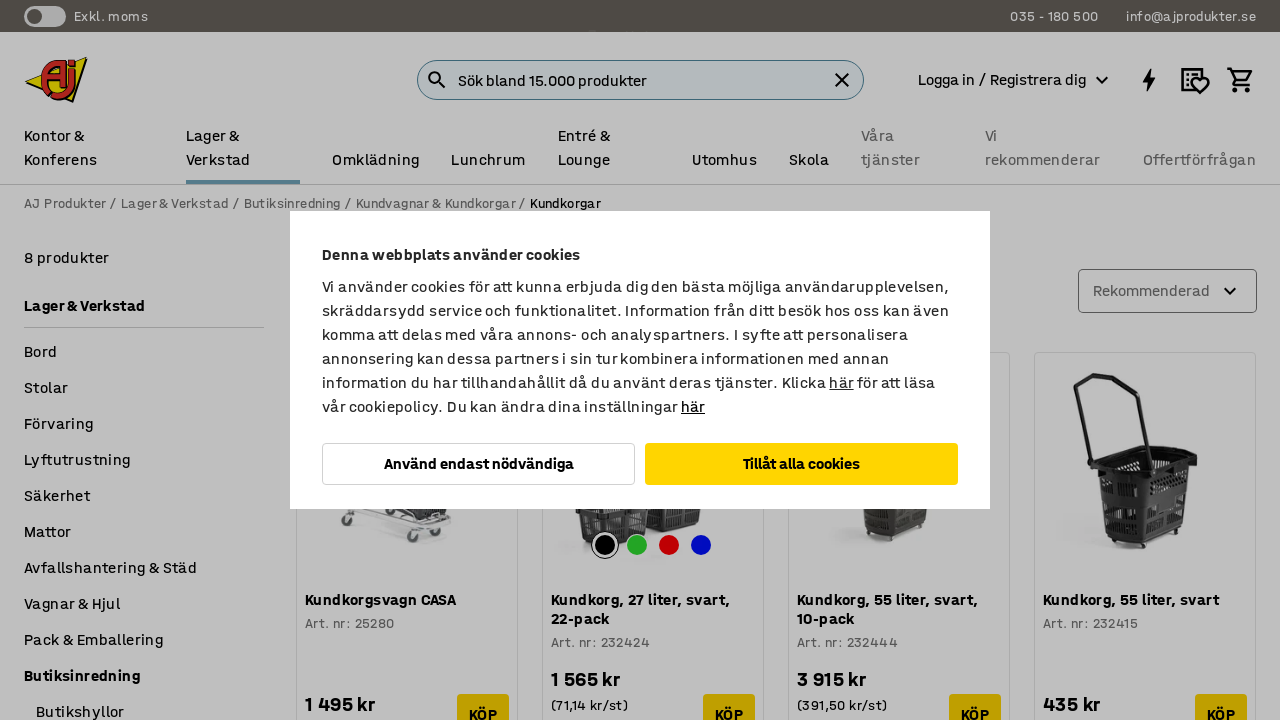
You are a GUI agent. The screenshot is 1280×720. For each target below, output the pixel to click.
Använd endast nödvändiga (479, 463)
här (841, 382)
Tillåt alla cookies (801, 463)
